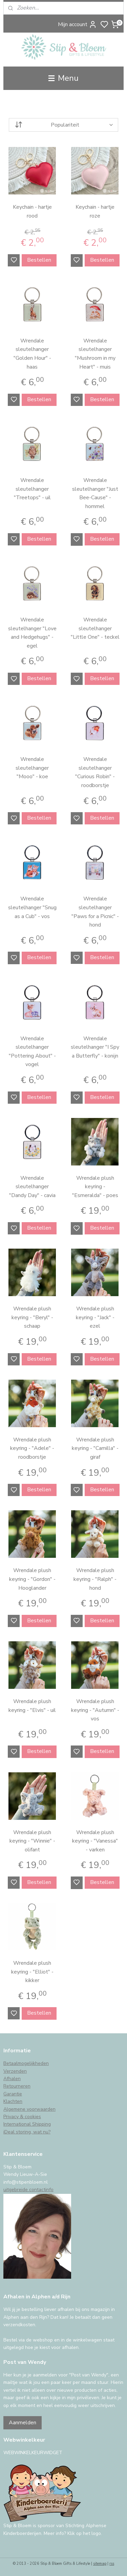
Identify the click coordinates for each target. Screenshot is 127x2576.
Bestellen (39, 260)
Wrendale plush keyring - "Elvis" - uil (32, 1706)
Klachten (12, 2101)
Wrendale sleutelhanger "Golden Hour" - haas (32, 354)
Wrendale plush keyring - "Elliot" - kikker (32, 1971)
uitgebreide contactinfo (28, 2189)
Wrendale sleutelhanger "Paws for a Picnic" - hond (95, 912)
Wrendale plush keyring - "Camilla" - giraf (95, 1448)
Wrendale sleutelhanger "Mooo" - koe (32, 767)
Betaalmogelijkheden (26, 2063)
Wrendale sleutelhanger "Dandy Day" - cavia (32, 1186)
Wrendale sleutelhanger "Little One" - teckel (95, 628)
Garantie (12, 2094)
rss (111, 2563)
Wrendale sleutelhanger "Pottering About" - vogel (32, 1051)
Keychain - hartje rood (32, 211)
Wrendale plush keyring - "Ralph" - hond (95, 1579)
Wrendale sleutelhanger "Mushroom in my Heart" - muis (95, 354)
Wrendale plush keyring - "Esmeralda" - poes (95, 1186)
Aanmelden (22, 2422)
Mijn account (77, 24)
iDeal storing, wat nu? (26, 2132)
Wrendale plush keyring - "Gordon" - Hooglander (32, 1579)
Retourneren (16, 2086)
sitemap (99, 2563)
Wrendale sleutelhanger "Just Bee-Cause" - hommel (95, 493)
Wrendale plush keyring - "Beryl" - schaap (32, 1317)
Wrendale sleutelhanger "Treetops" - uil (32, 489)
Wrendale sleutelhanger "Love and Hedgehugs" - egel (32, 633)
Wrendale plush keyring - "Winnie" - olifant (32, 1841)
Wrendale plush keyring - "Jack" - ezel (95, 1317)
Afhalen (12, 2078)
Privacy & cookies (22, 2116)
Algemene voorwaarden (29, 2109)
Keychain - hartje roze (95, 211)
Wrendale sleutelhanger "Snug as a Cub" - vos (32, 907)
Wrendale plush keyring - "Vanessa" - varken (95, 1841)
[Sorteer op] (63, 124)
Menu (63, 78)
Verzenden (15, 2071)
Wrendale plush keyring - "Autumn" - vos (95, 1710)
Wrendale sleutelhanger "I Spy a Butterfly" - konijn (95, 1047)
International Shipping (27, 2124)
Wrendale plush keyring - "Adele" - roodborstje (32, 1448)
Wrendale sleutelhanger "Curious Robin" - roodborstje (95, 772)
